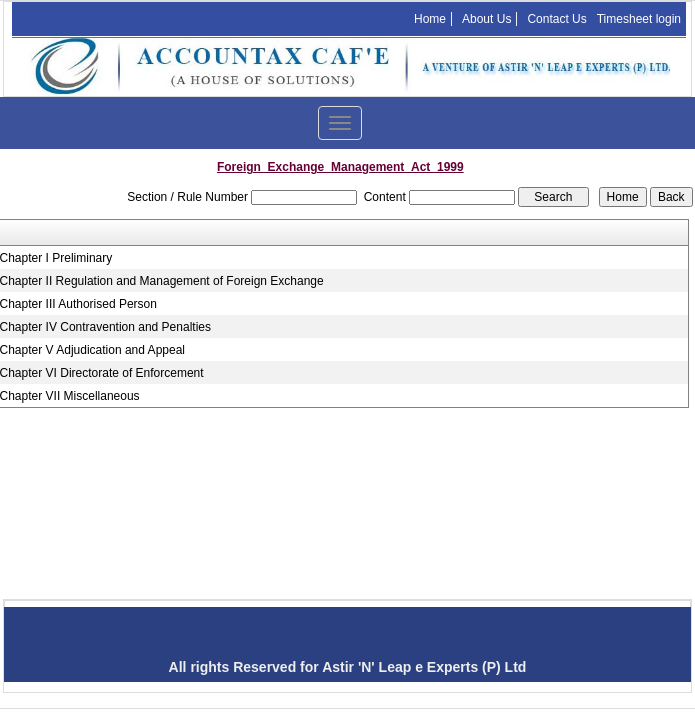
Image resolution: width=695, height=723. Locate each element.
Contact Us (556, 19)
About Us (486, 19)
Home (430, 19)
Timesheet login (639, 19)
